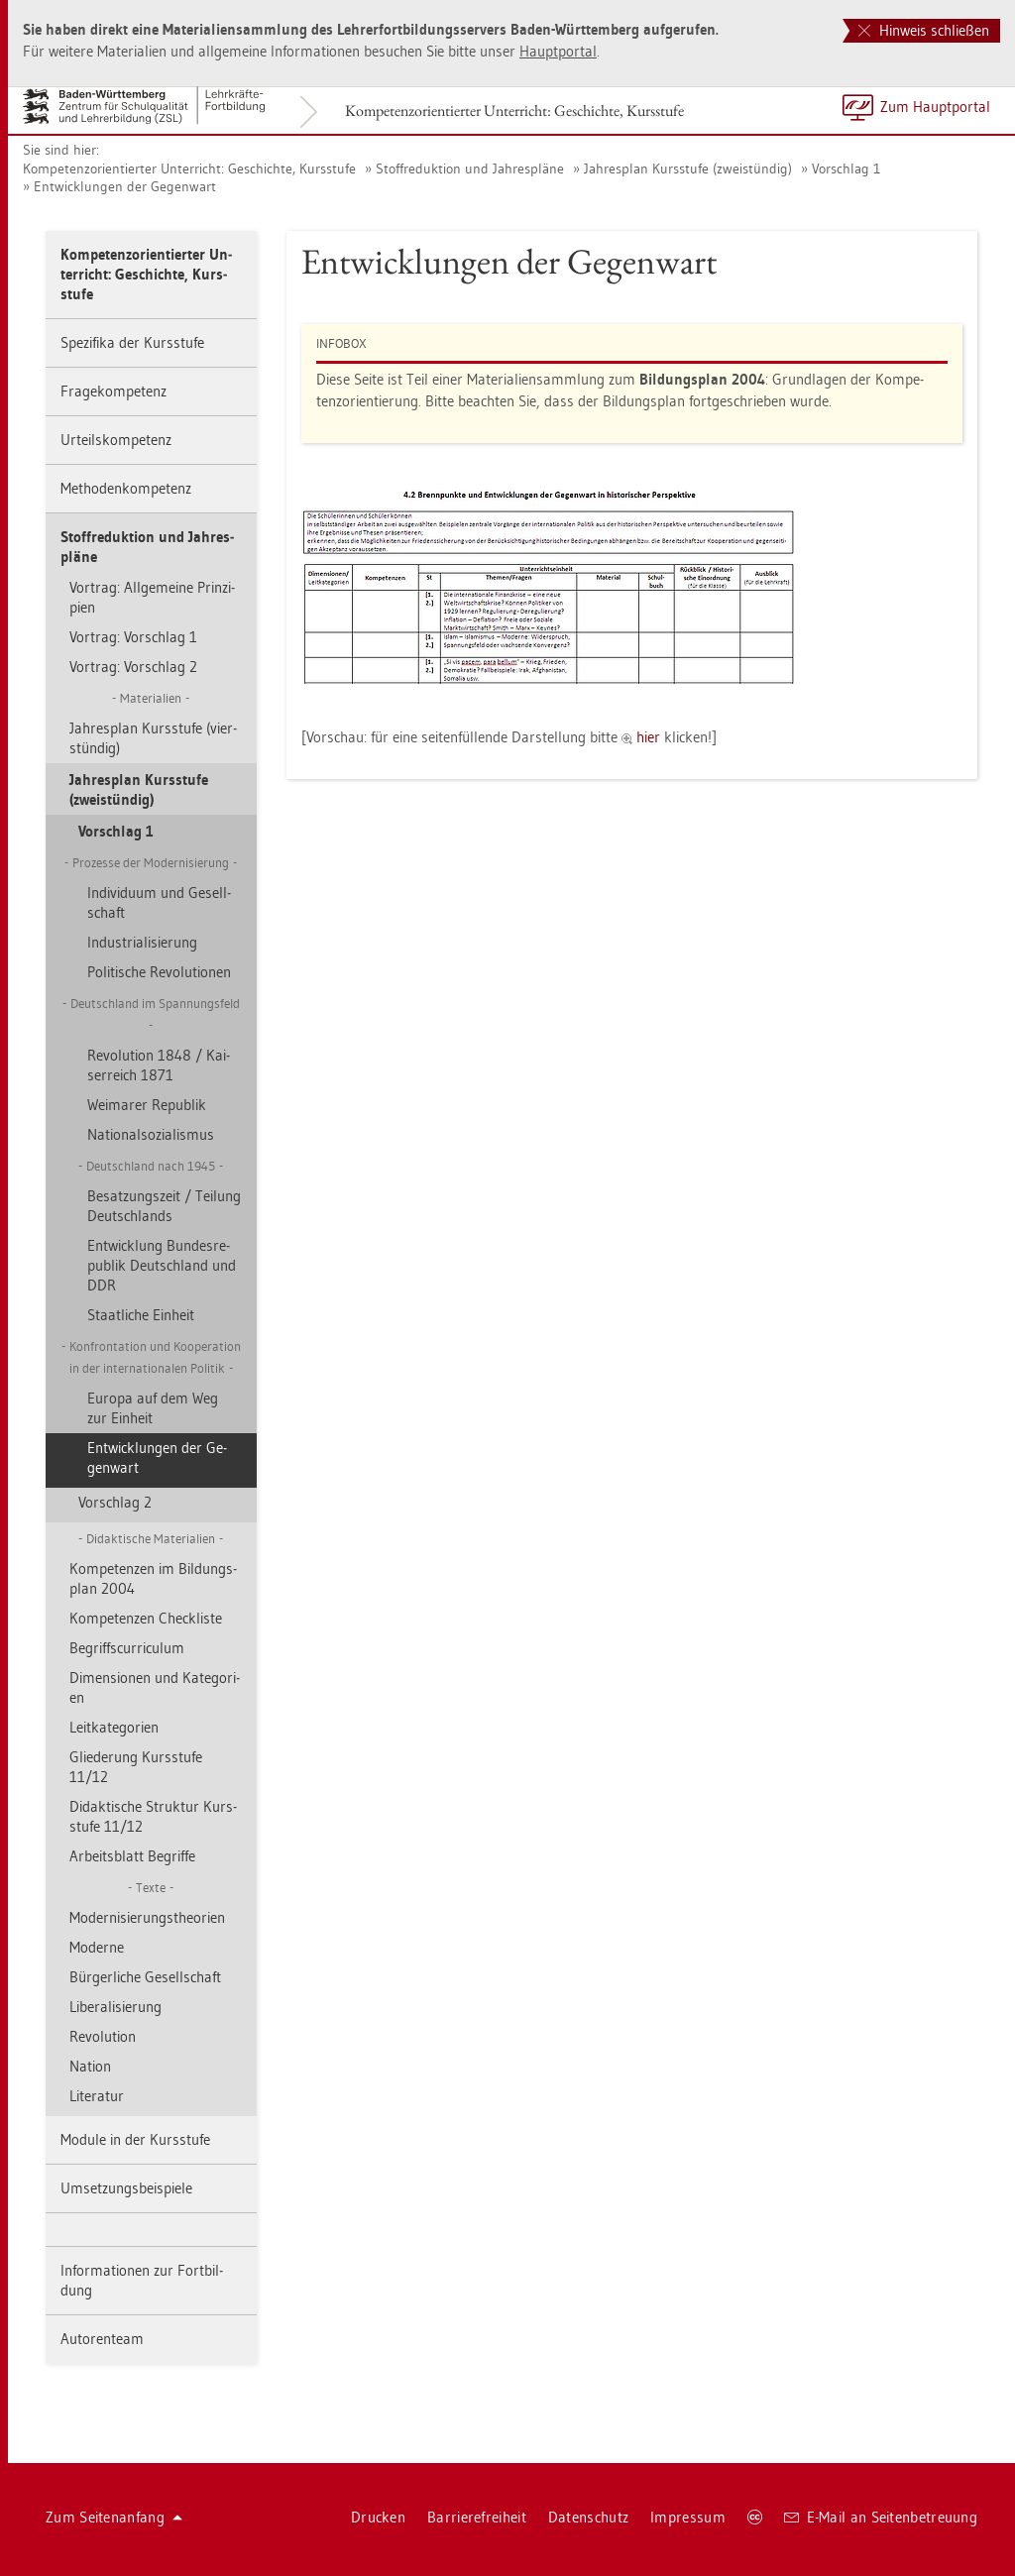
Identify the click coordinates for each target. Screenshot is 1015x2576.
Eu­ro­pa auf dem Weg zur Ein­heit (152, 1408)
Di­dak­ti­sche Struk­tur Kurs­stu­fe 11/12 (153, 1816)
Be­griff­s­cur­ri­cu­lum (126, 1647)
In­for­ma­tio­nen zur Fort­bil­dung (141, 2280)
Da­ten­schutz (588, 2517)
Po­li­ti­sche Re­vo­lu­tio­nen (159, 971)
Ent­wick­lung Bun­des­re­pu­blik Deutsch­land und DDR (161, 1265)
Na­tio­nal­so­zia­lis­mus (150, 1134)
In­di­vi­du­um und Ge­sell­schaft (159, 902)
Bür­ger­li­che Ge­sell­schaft (145, 1976)
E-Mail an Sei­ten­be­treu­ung (880, 2517)
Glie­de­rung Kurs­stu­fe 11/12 (135, 1766)
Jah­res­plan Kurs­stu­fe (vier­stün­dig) (153, 738)
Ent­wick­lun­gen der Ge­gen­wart (125, 186)
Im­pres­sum (688, 2517)
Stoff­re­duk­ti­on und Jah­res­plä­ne (470, 168)
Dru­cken (378, 2517)
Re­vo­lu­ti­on (102, 2036)
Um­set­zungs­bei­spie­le (126, 2188)
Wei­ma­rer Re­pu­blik (146, 1104)
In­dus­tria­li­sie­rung (142, 942)
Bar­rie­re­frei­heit (476, 2517)
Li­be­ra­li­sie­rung (115, 2006)
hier (650, 737)
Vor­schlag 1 (846, 168)
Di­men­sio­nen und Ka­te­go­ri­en (154, 1687)
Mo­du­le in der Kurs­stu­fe (135, 2139)
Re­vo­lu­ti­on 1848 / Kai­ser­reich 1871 (158, 1065)
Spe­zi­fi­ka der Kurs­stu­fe (132, 342)
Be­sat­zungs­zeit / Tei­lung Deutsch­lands (164, 1205)
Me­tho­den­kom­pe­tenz (125, 488)
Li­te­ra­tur (96, 2095)
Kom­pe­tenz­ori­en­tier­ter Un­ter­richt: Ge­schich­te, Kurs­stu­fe (514, 110)
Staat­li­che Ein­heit (140, 1314)
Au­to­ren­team (102, 2338)
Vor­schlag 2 (115, 1502)
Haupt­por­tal (558, 51)
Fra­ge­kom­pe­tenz (113, 391)
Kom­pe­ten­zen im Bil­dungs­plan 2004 (153, 1578)
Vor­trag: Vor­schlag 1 (133, 636)
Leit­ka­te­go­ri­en (114, 1727)
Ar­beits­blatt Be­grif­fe (132, 1856)
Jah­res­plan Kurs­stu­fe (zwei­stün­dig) (688, 168)
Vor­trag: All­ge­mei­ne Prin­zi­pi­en (152, 597)
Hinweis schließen (923, 30)
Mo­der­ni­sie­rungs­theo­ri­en (147, 1917)
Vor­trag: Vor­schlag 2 (133, 666)
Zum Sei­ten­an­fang (114, 2517)
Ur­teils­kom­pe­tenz (115, 439)
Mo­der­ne (96, 1947)
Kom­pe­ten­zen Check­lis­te (145, 1618)
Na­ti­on (90, 2066)
